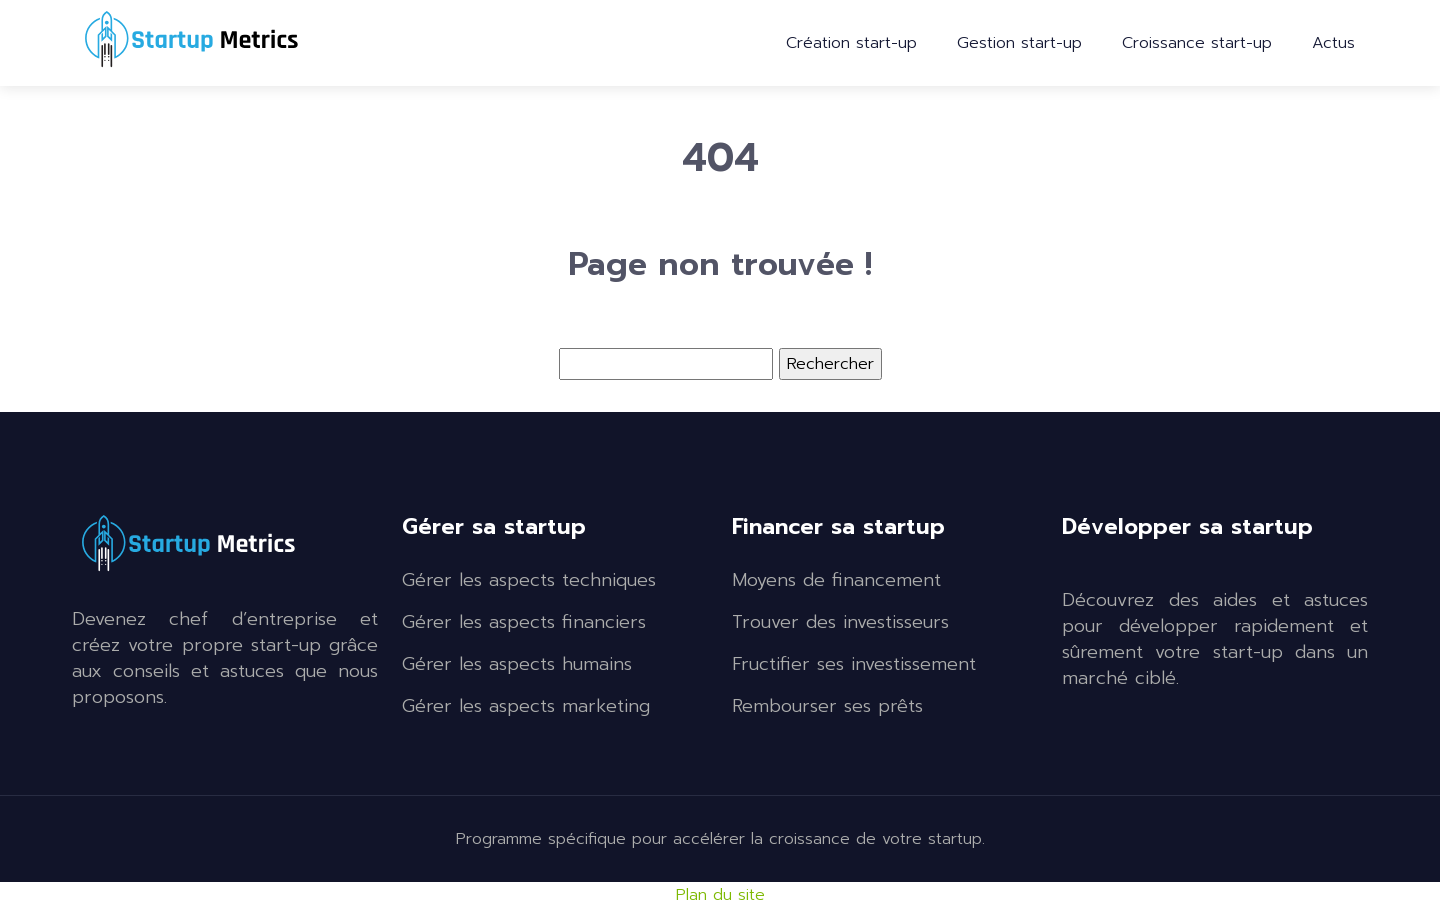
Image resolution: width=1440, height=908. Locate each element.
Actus (1333, 43)
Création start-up (851, 43)
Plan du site (720, 895)
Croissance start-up (1197, 43)
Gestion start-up (1019, 43)
